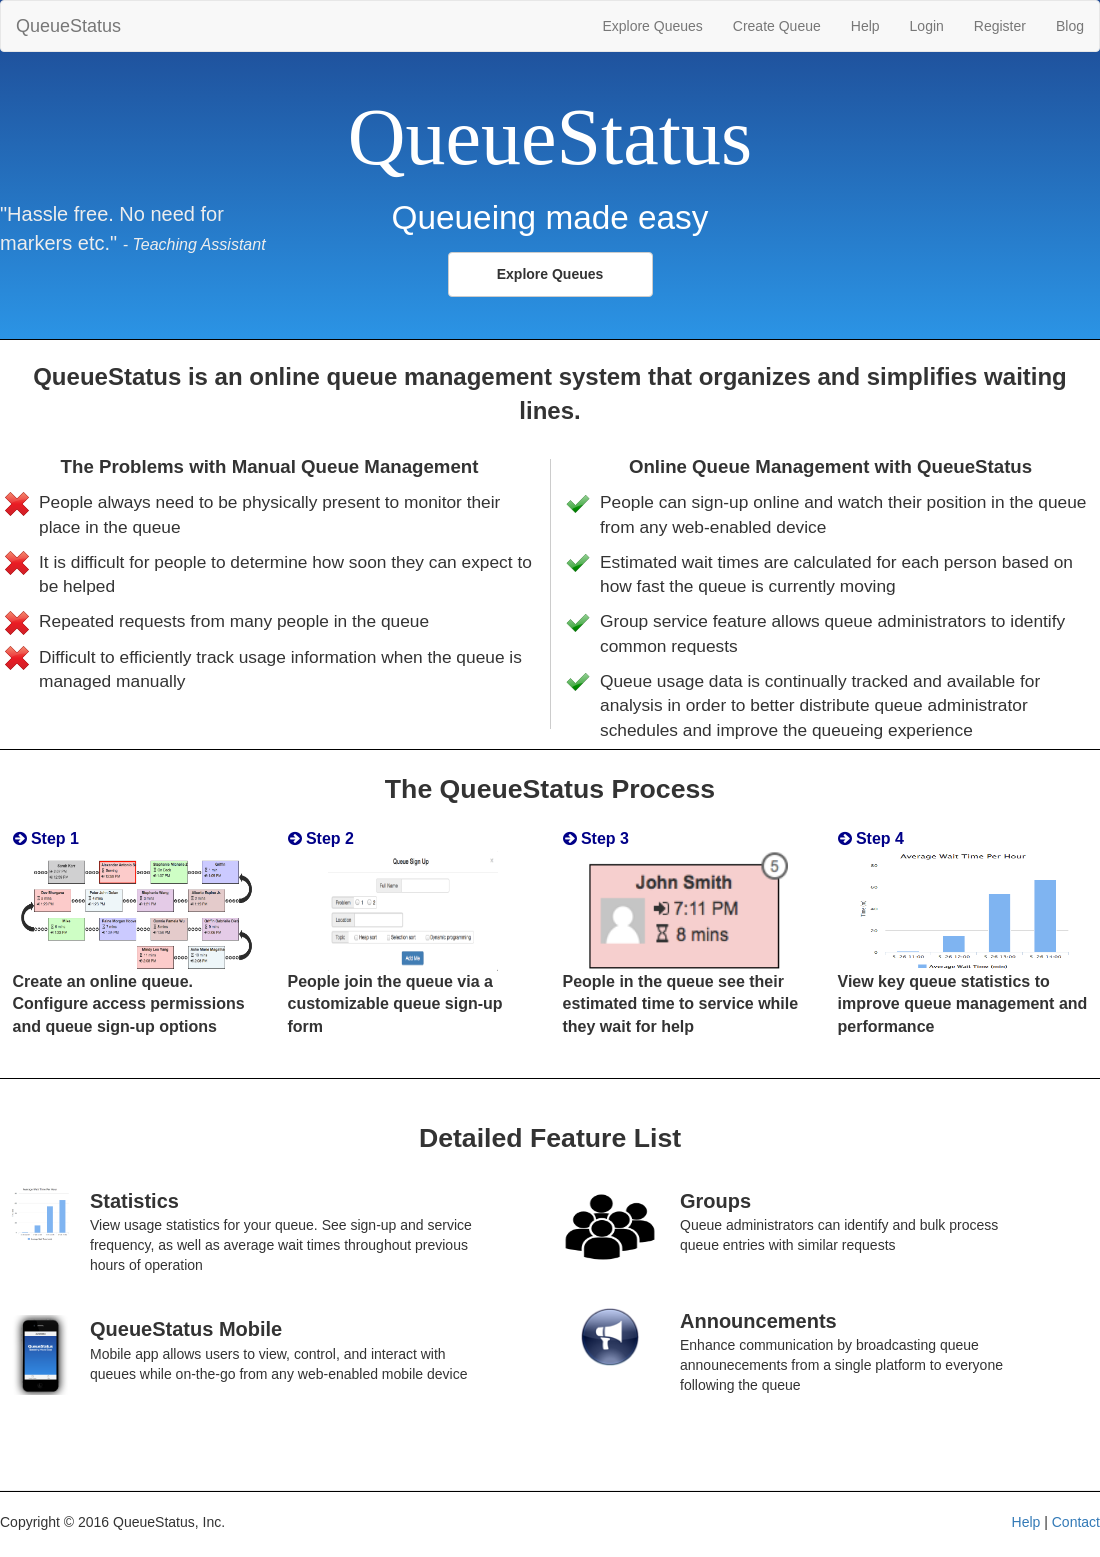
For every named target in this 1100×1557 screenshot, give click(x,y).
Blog (1070, 26)
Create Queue (777, 26)
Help (865, 26)
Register (1000, 26)
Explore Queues (652, 26)
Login (927, 26)
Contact (1076, 1522)
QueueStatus (68, 26)
